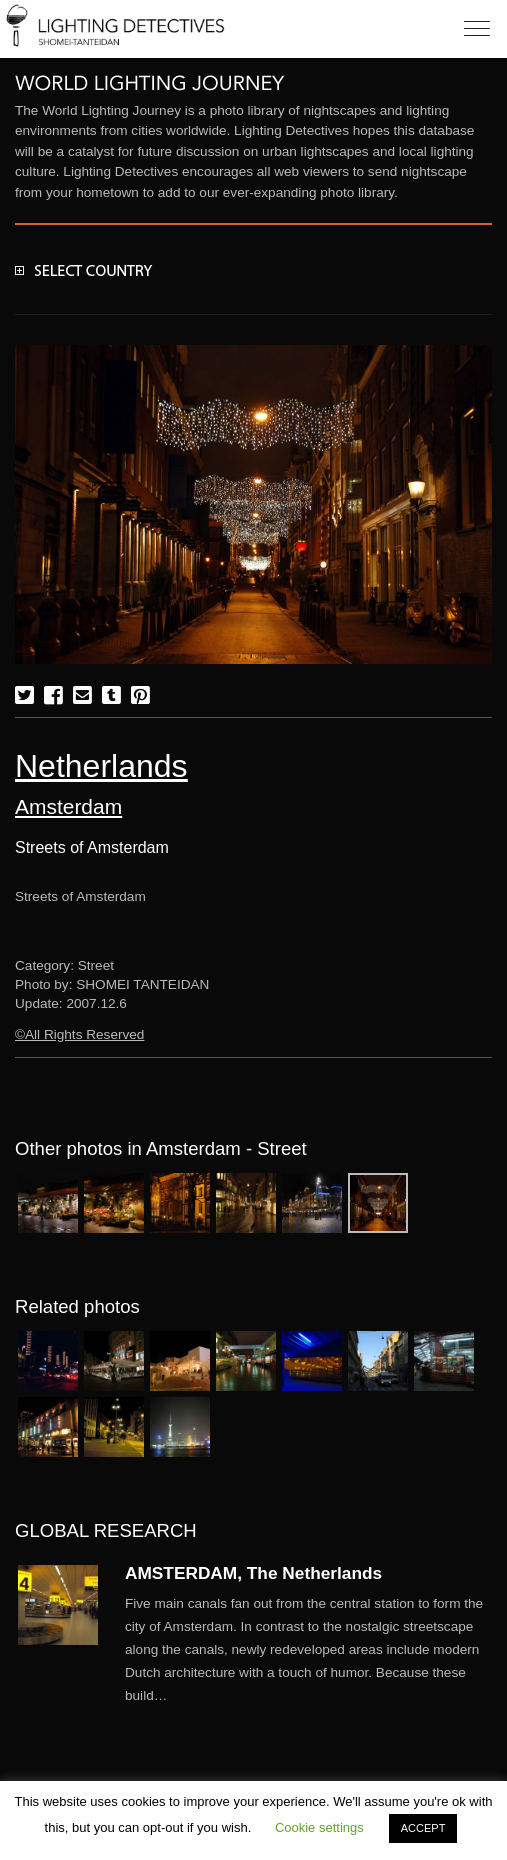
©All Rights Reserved (79, 1034)
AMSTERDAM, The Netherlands (253, 1573)
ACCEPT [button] (423, 1828)
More (308, 1650)
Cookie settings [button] (319, 1827)
